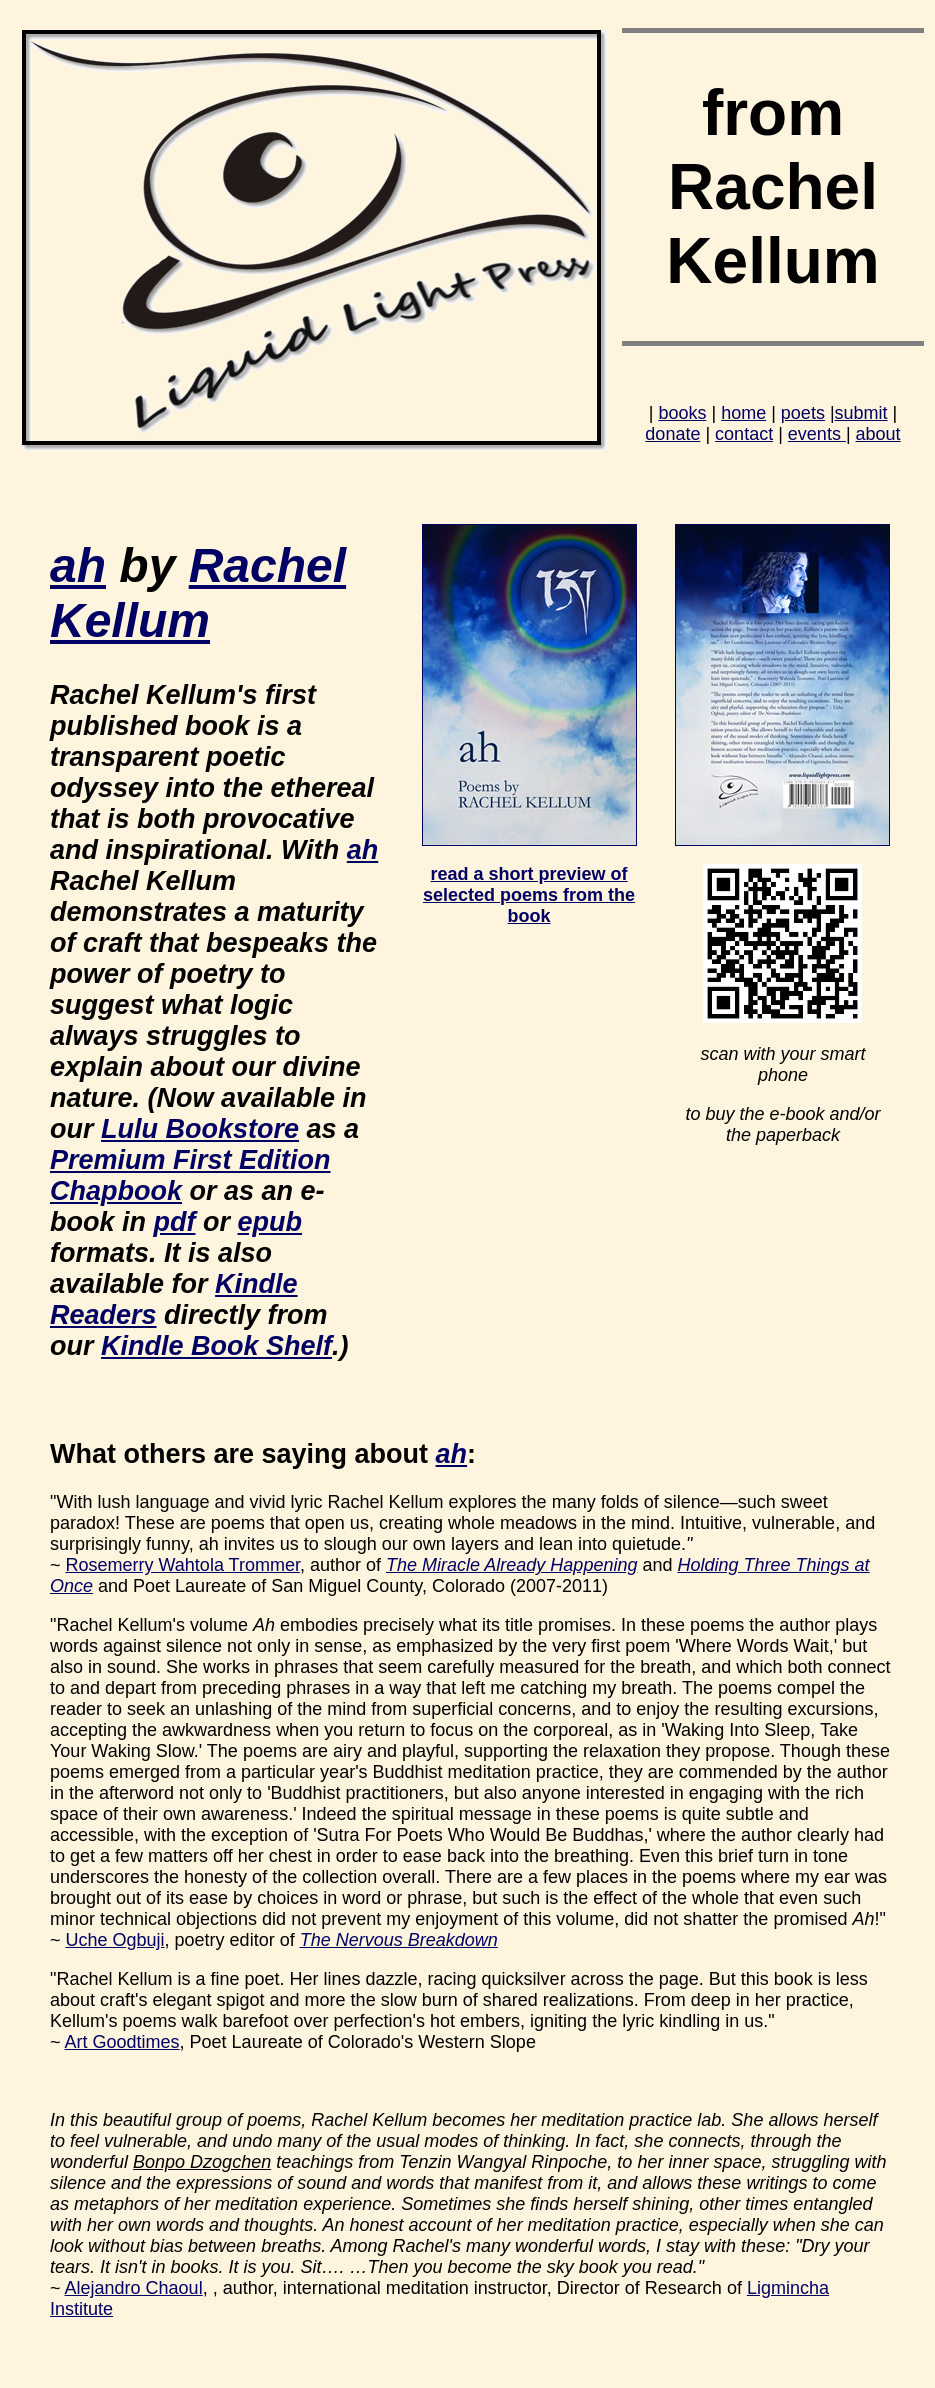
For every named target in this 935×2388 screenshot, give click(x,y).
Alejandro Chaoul (134, 2288)
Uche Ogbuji (115, 1940)
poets (803, 413)
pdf (175, 1222)
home (743, 413)
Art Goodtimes (122, 2042)
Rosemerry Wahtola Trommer (183, 1565)
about (878, 434)
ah (78, 565)
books (682, 413)
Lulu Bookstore (200, 1129)
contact (744, 434)
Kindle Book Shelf (216, 1346)
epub (270, 1222)
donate (672, 434)
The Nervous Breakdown (399, 1940)
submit (861, 413)
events (817, 434)
